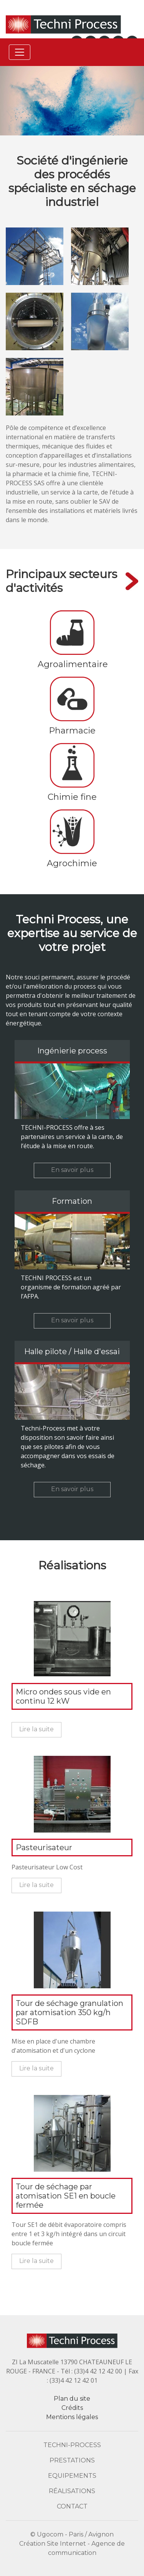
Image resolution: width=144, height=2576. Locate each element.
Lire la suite (36, 1729)
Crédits (72, 2407)
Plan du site (72, 2398)
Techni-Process (72, 2445)
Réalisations (72, 2491)
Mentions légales (72, 2417)
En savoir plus (72, 1169)
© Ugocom (46, 2534)
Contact (72, 2506)
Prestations (72, 2460)
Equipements (72, 2475)
